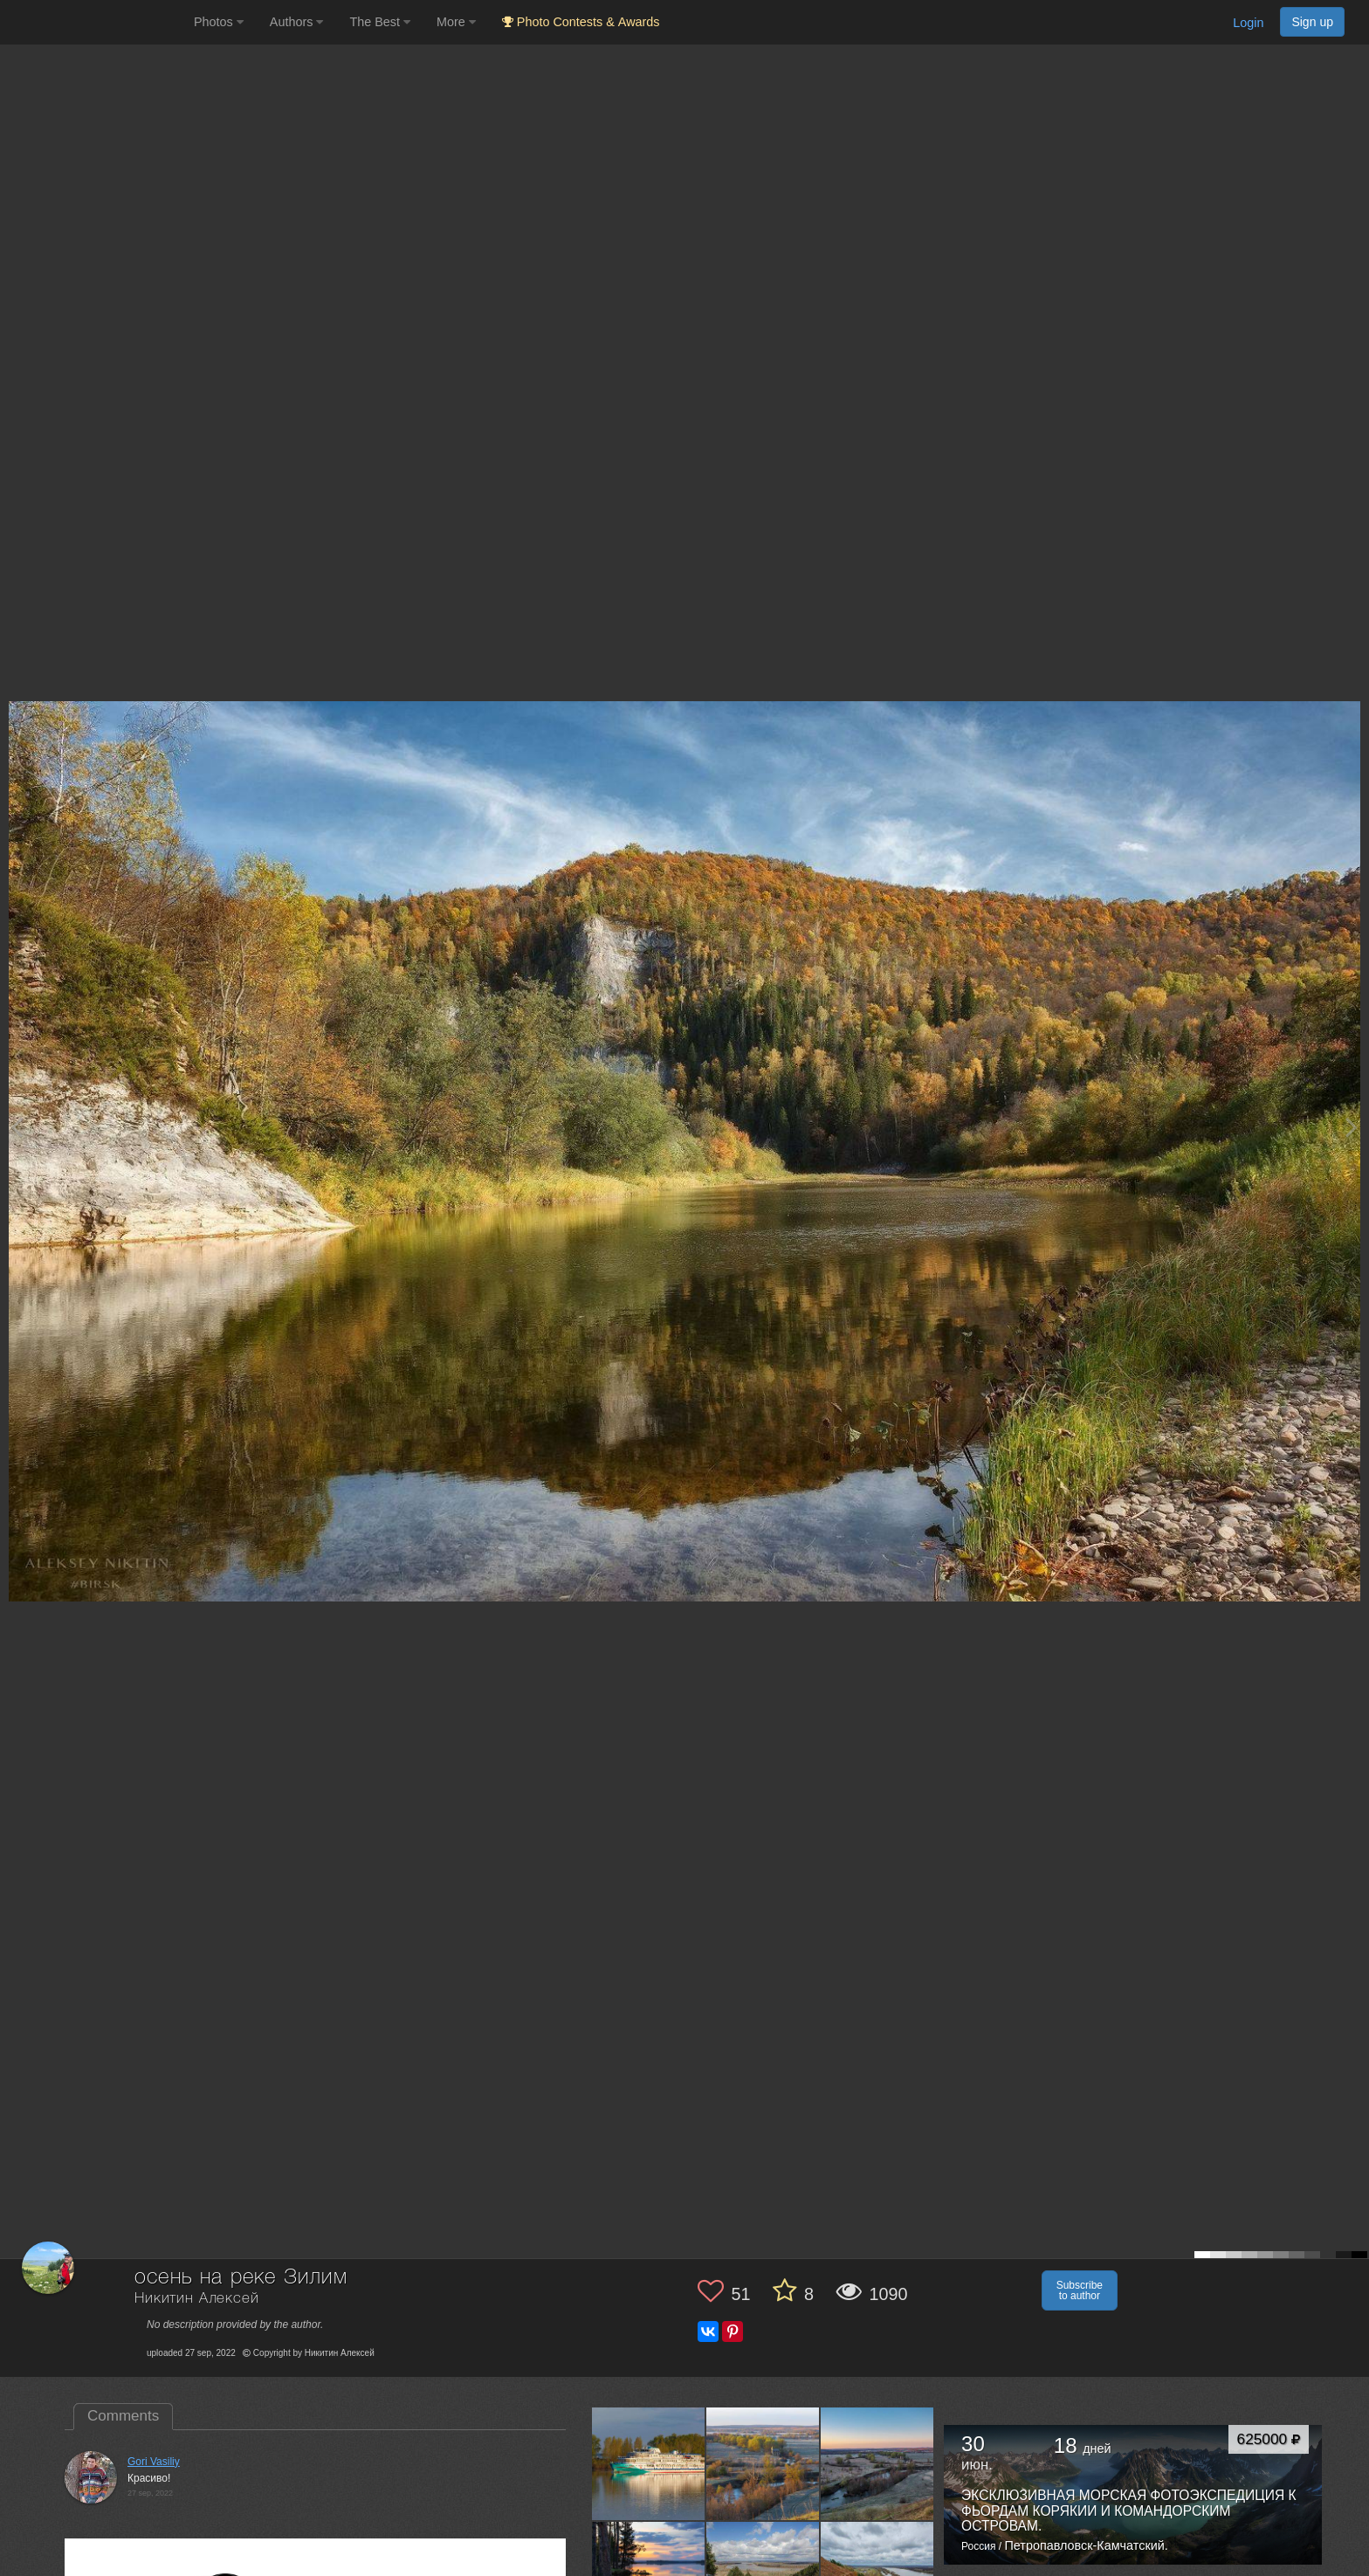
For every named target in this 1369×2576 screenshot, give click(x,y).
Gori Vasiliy (153, 2461)
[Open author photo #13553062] (877, 2463)
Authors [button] (297, 22)
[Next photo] (1351, 1127)
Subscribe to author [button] (1079, 2290)
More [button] (456, 22)
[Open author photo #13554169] (763, 2463)
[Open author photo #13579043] (648, 2463)
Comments (123, 2415)
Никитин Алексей (196, 2298)
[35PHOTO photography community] (95, 22)
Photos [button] (219, 22)
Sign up (1312, 22)
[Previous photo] (16, 1127)
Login (1248, 23)
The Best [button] (379, 22)
